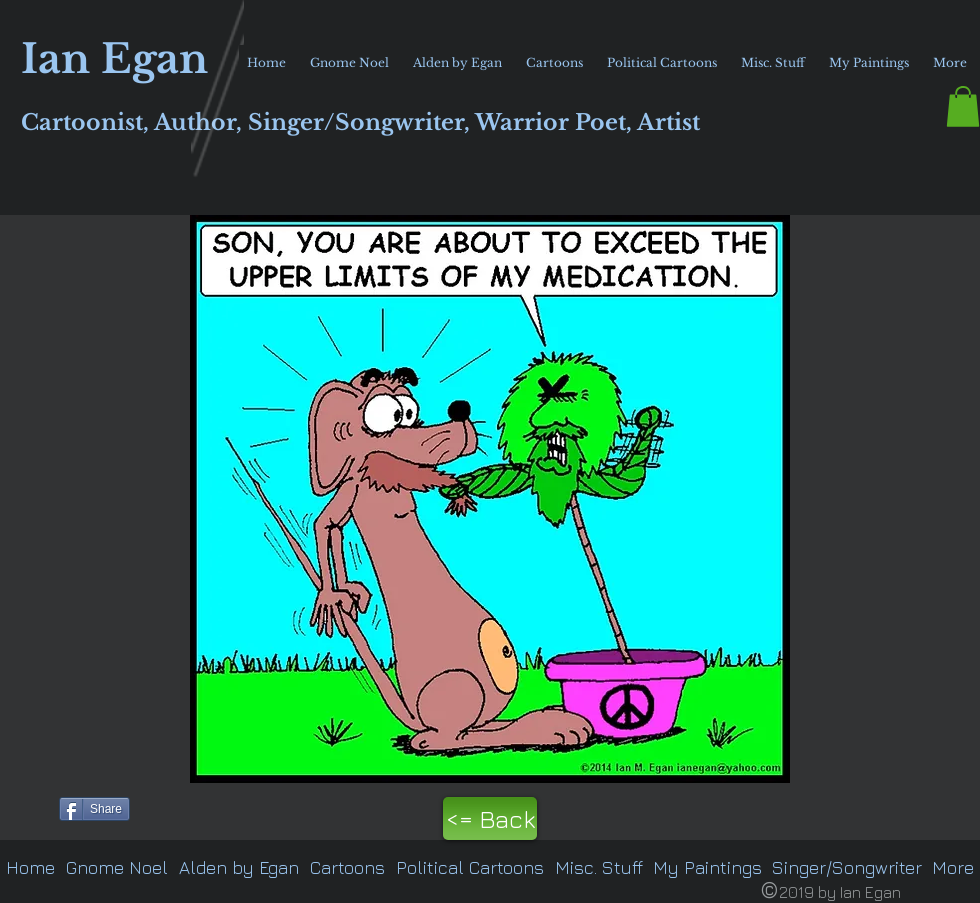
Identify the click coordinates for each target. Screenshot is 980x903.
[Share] (94, 809)
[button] (963, 106)
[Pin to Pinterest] (26, 807)
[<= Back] (490, 818)
